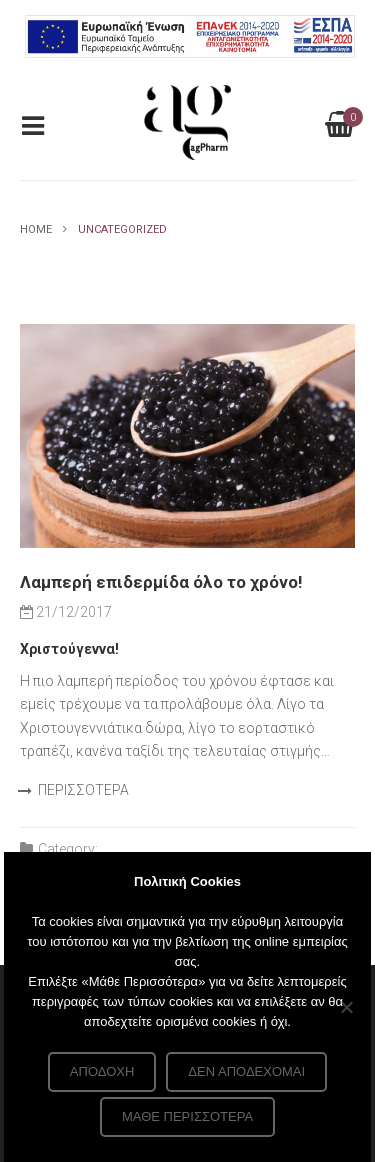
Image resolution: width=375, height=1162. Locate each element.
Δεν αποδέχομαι (246, 1071)
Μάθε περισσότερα (187, 1116)
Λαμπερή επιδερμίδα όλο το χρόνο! (161, 582)
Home (36, 229)
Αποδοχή (102, 1071)
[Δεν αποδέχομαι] (346, 1007)
